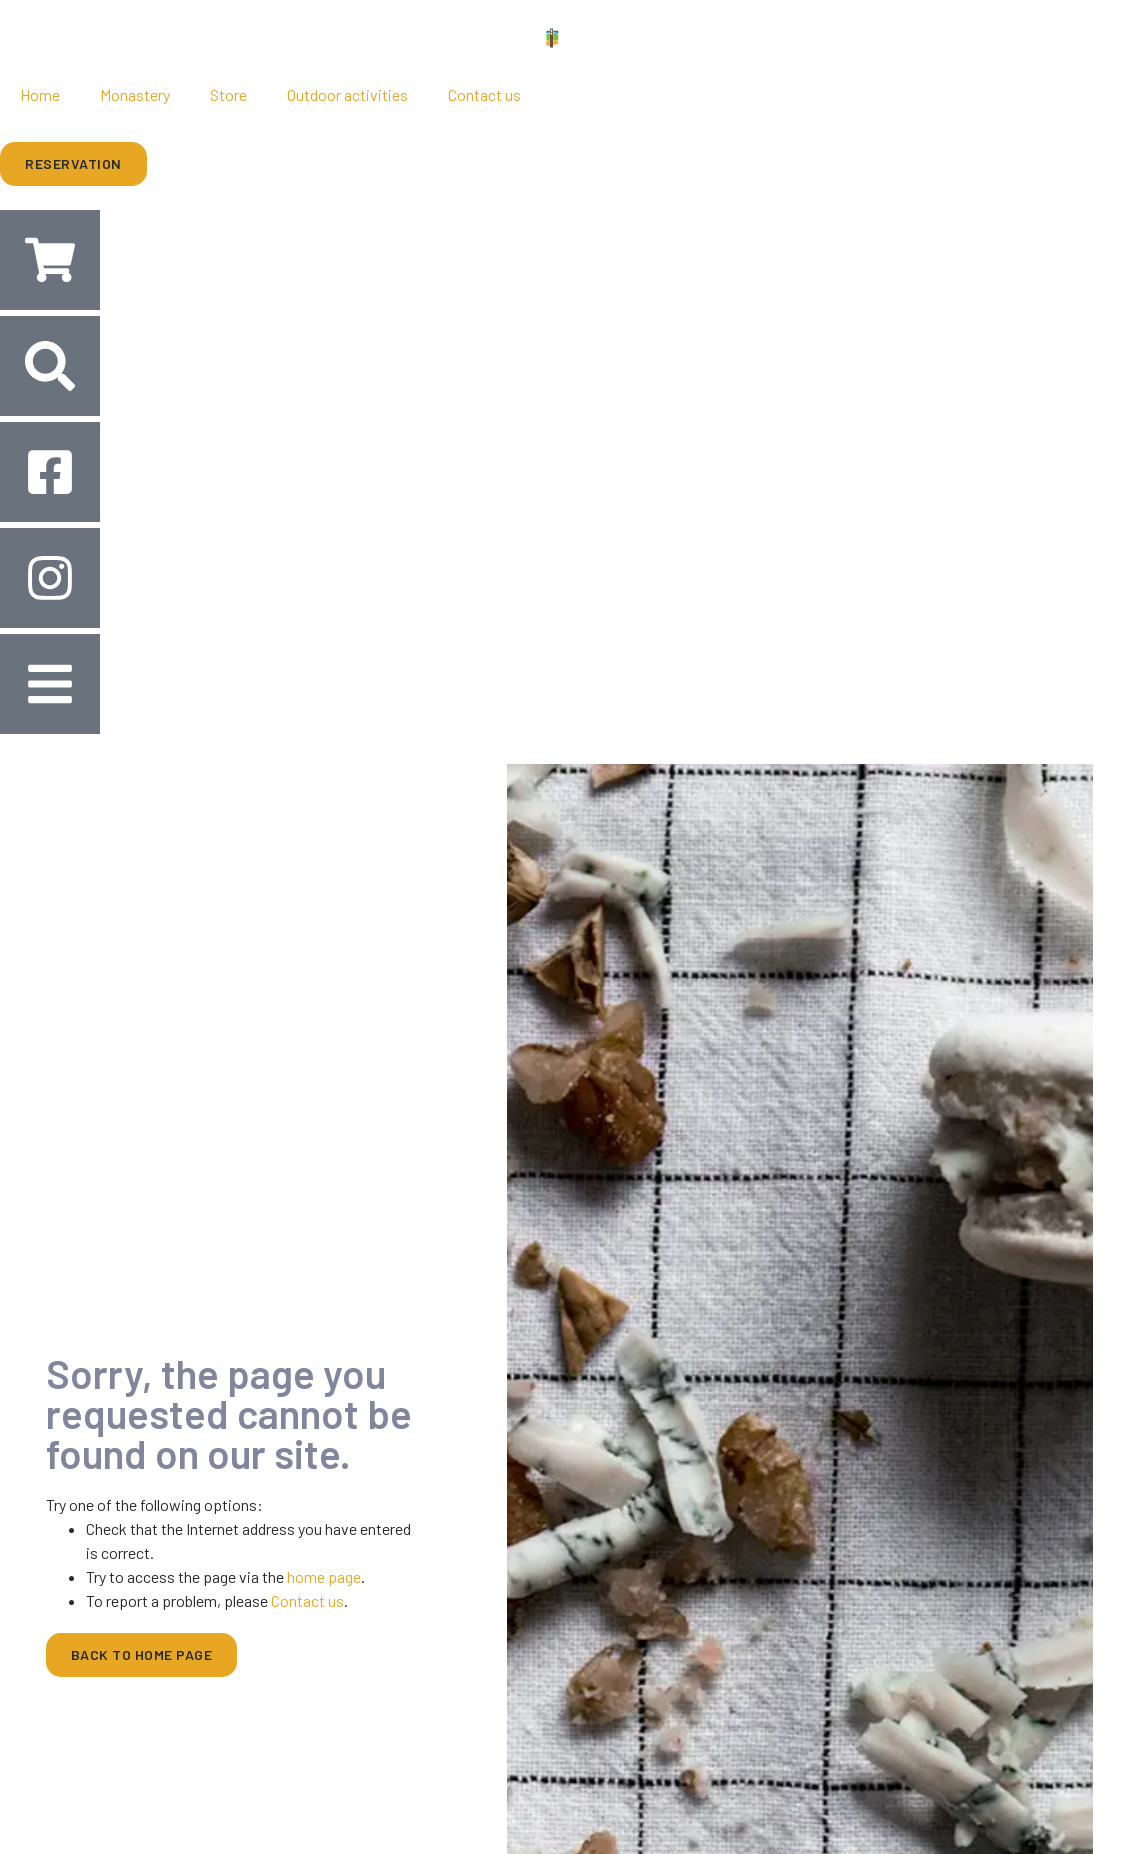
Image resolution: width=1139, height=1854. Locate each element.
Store (228, 94)
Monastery (135, 94)
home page (324, 1576)
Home (40, 94)
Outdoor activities (347, 94)
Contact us (484, 94)
